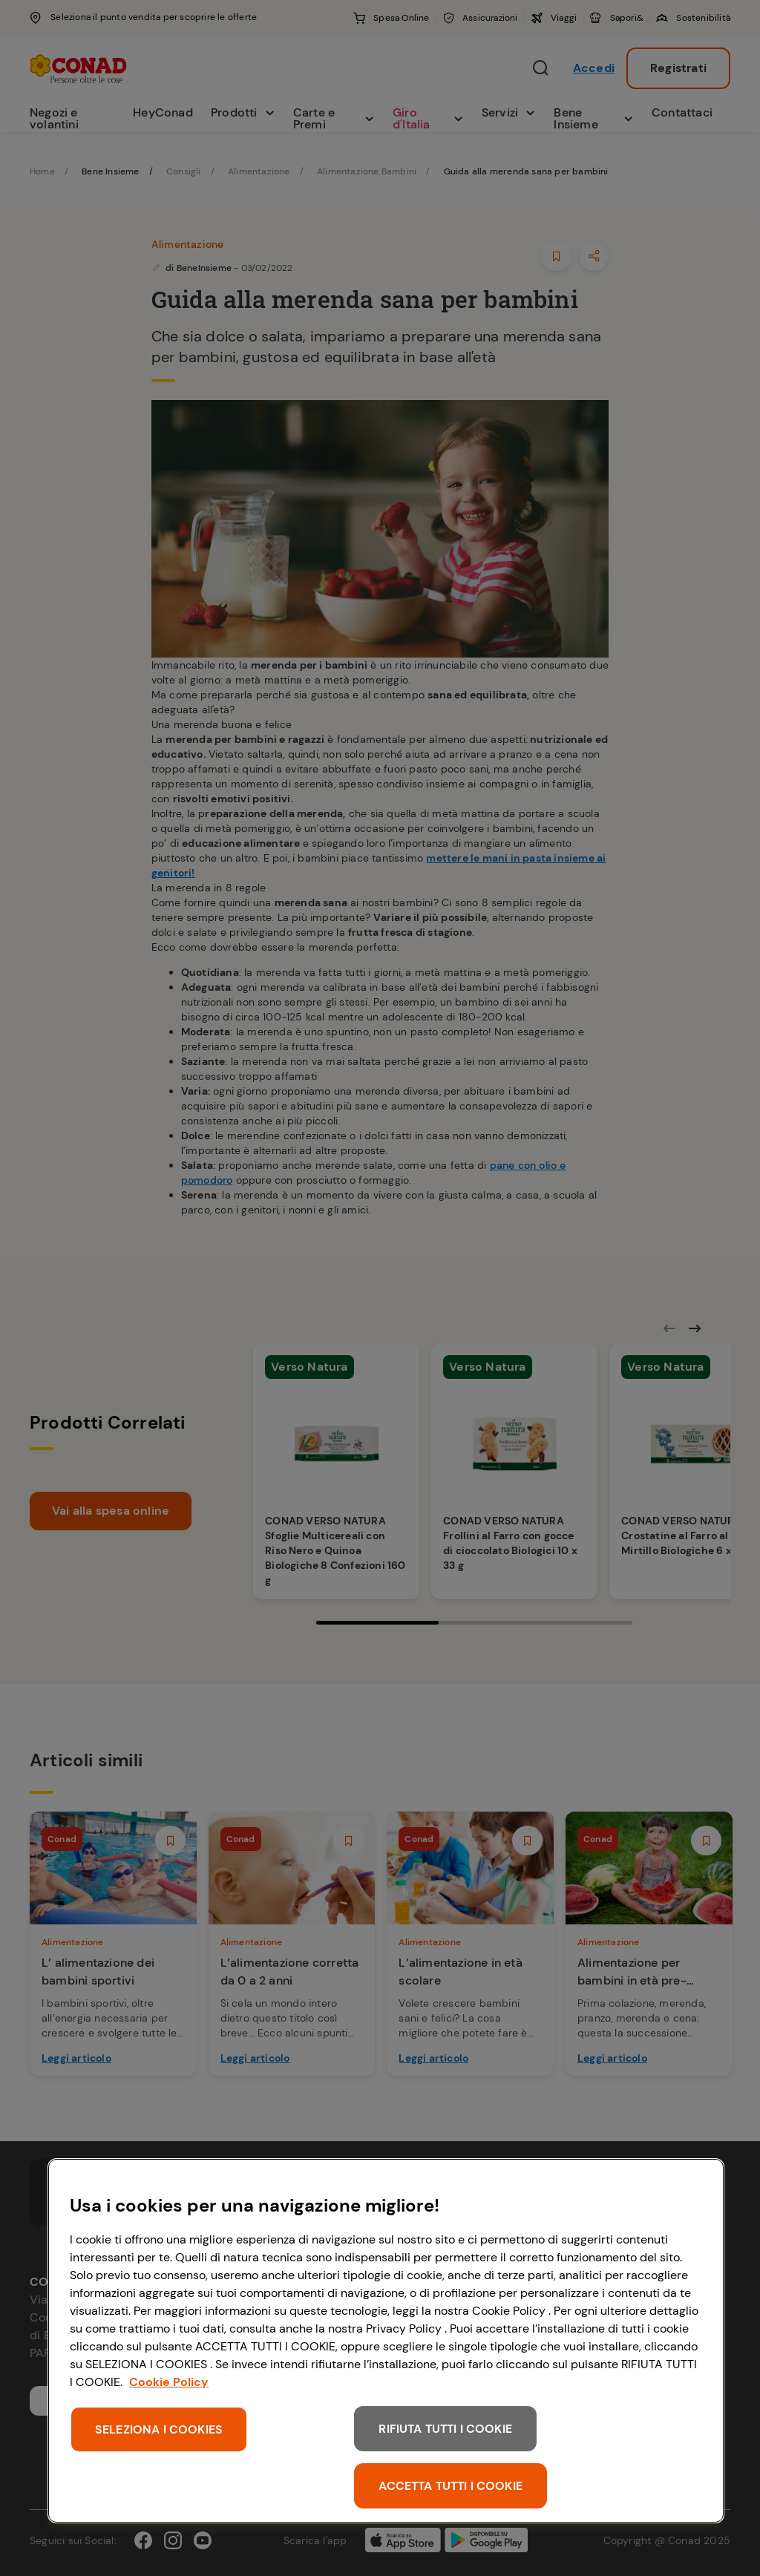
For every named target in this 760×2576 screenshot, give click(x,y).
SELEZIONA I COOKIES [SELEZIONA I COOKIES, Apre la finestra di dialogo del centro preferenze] (159, 2429)
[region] (386, 2340)
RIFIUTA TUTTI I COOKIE (445, 2428)
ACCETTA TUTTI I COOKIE (450, 2486)
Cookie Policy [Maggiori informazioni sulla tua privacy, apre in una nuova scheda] (169, 2382)
